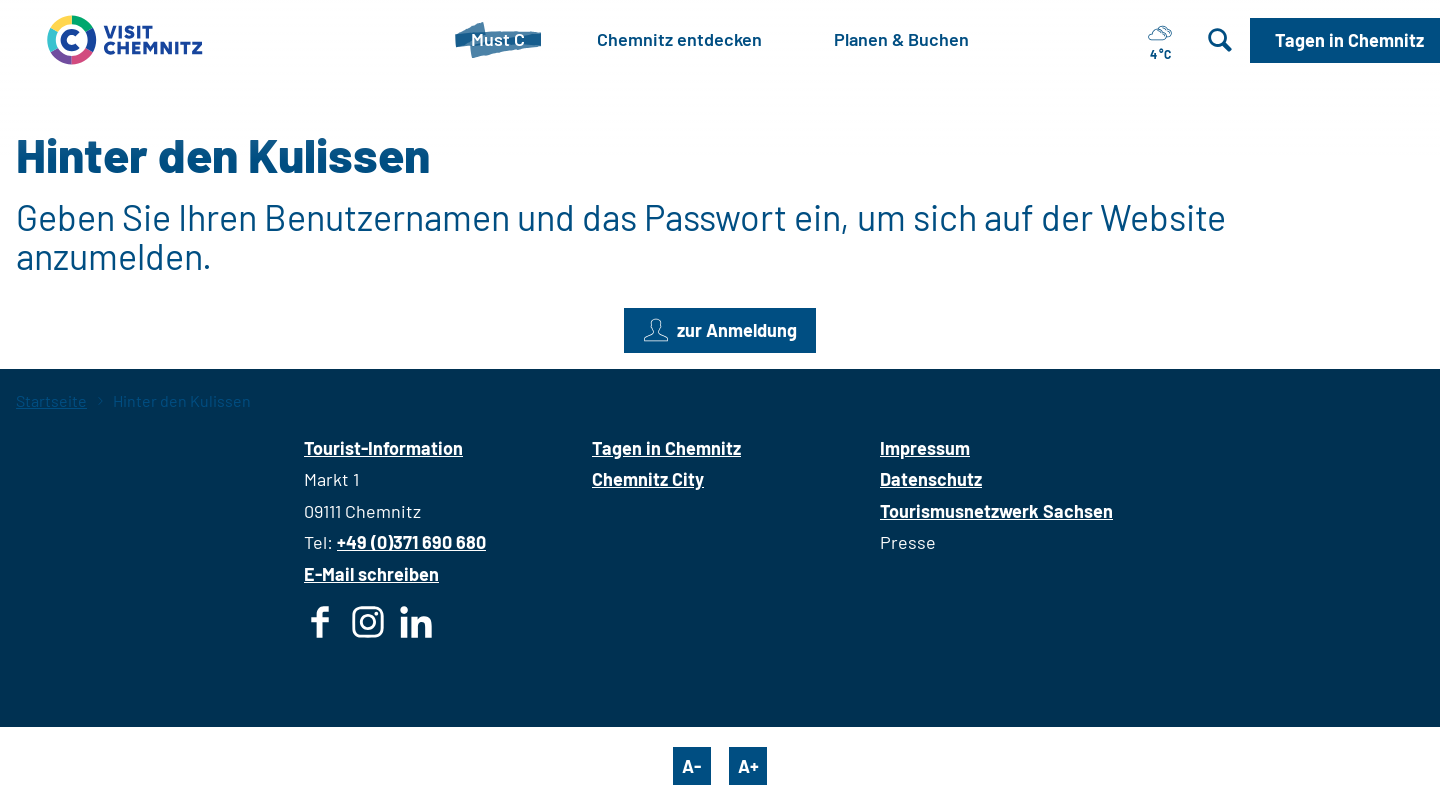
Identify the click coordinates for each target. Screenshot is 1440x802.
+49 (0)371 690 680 (411, 542)
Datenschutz (931, 479)
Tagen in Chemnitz (666, 448)
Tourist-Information (383, 448)
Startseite (51, 400)
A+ (748, 766)
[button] (1345, 40)
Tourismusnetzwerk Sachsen (996, 511)
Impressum (925, 448)
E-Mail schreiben (371, 574)
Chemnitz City (648, 479)
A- (691, 766)
